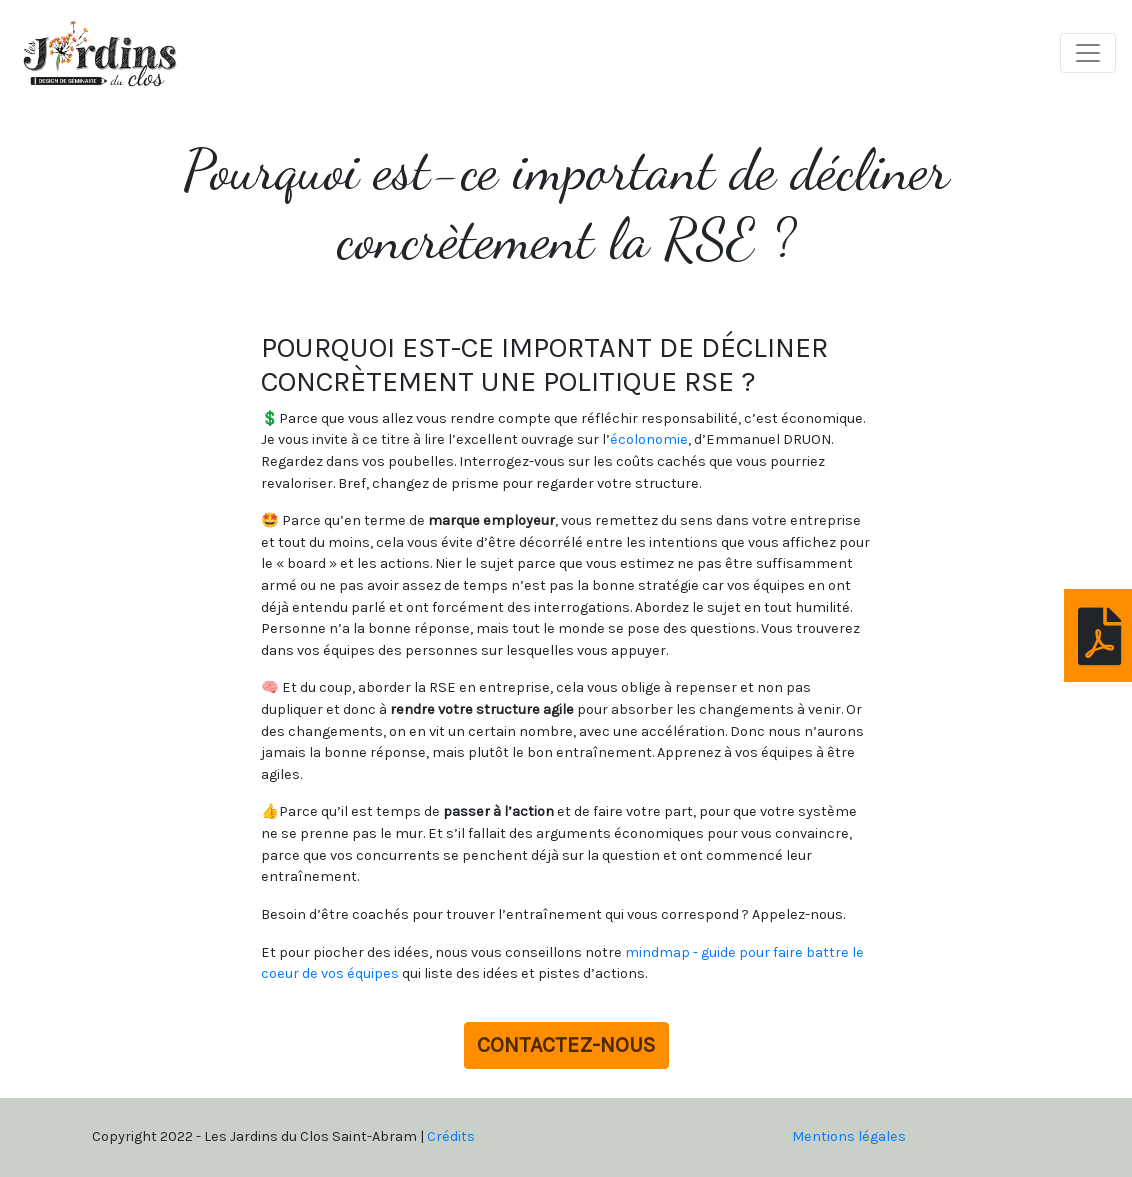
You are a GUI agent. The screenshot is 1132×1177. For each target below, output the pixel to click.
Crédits (451, 1136)
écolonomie (649, 439)
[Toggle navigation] (1088, 53)
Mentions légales (849, 1136)
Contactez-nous (566, 1044)
